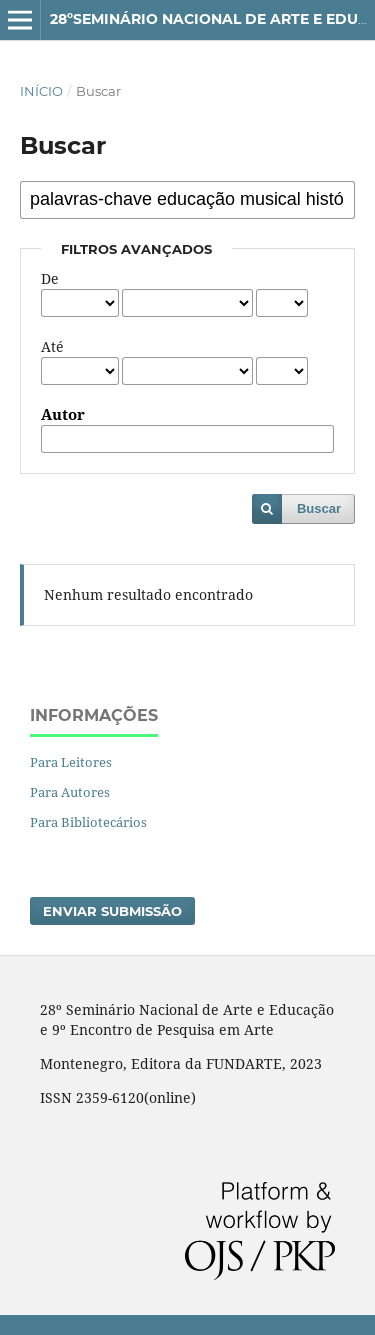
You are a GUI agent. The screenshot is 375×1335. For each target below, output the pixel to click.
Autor (63, 415)
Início (41, 91)
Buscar (319, 508)
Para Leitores (71, 762)
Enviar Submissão (112, 911)
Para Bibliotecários (88, 822)
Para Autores (70, 792)
